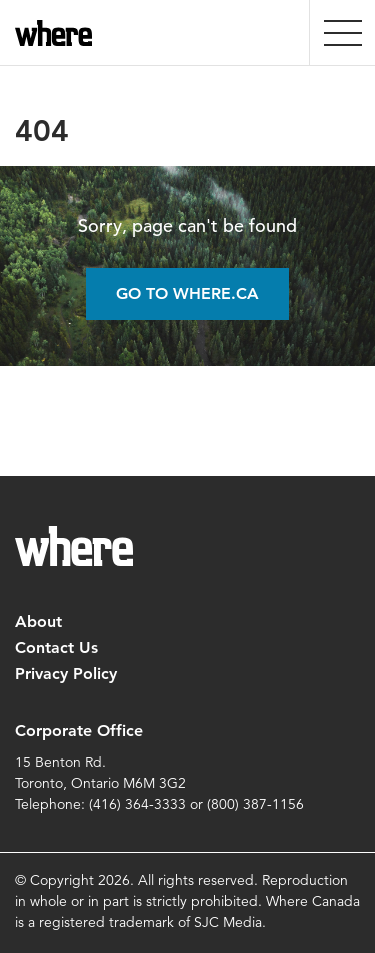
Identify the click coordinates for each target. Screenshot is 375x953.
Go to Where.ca (187, 293)
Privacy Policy (66, 673)
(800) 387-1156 (255, 804)
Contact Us (56, 647)
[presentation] (343, 33)
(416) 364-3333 (137, 804)
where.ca (57, 33)
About (38, 621)
